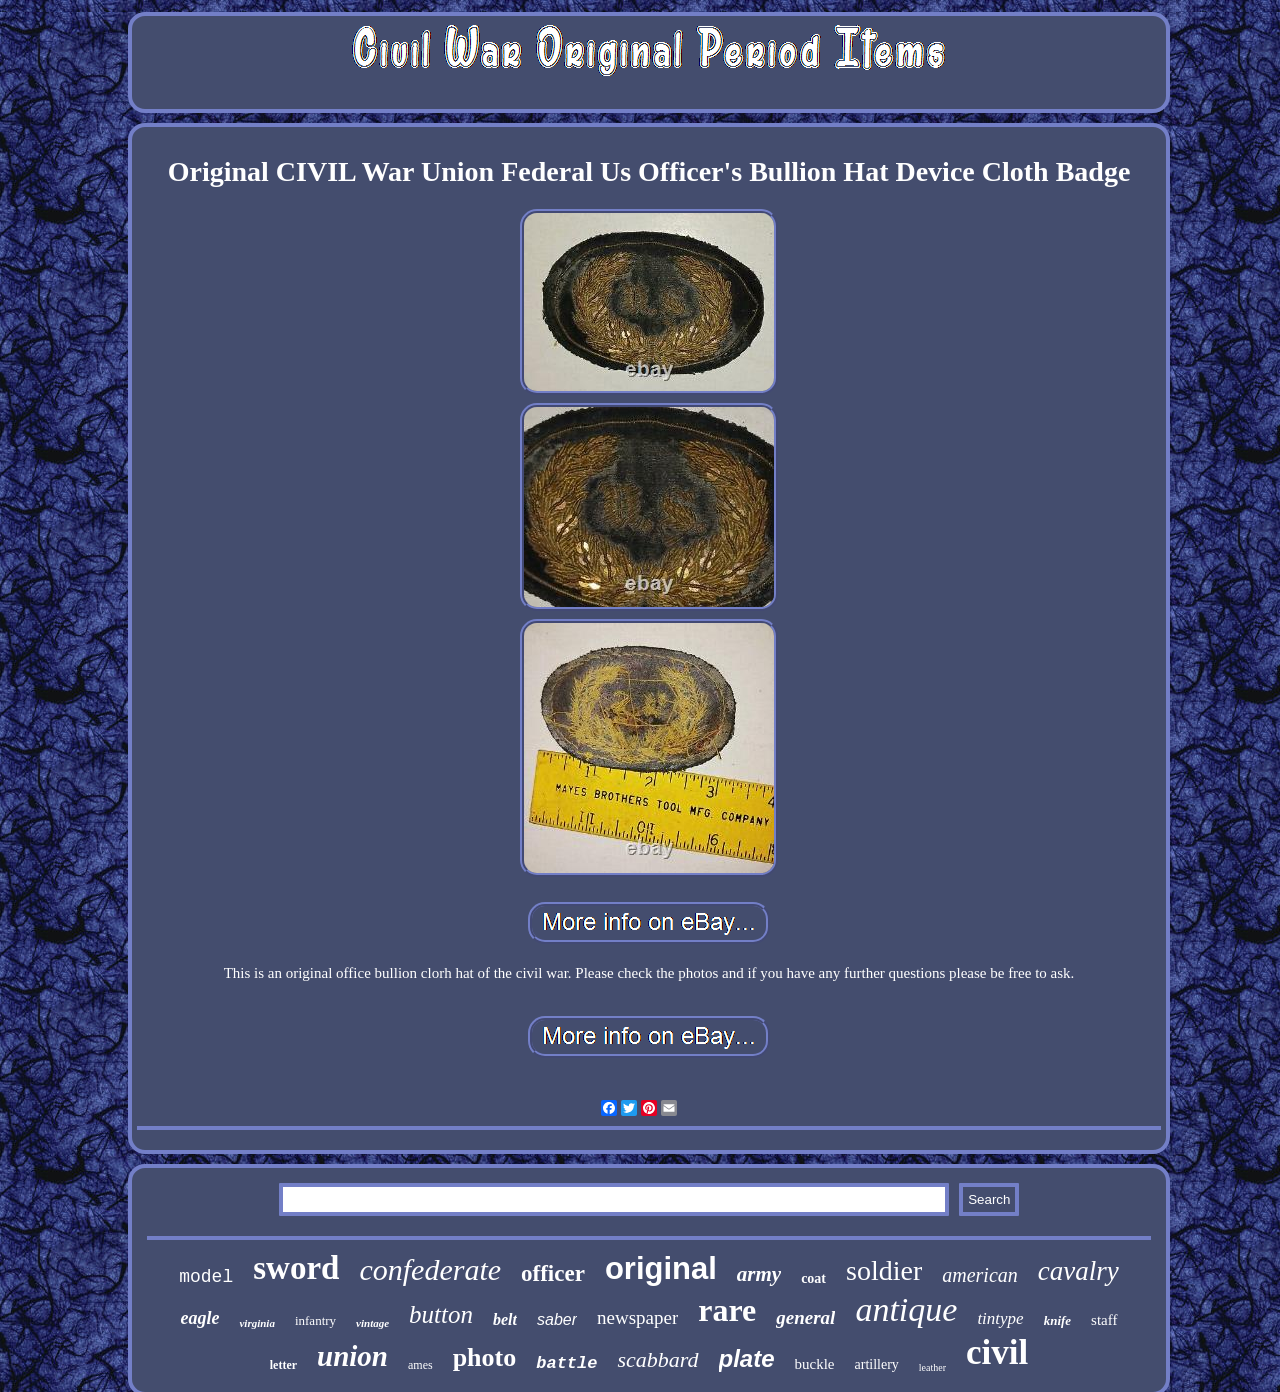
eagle (199, 1318)
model (206, 1277)
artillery (877, 1364)
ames (420, 1365)
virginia (256, 1323)
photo (485, 1357)
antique (906, 1309)
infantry (315, 1320)
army (759, 1274)
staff (1104, 1320)
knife (1057, 1320)
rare (727, 1310)
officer (553, 1273)
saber (557, 1319)
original (661, 1268)
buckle (815, 1364)
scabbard (657, 1359)
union (352, 1356)
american (980, 1275)
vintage (372, 1323)
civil (997, 1352)
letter (283, 1365)
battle (566, 1363)
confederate (430, 1269)
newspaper (637, 1317)
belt (505, 1319)
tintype (1000, 1318)
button (441, 1314)
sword (296, 1268)
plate (747, 1358)
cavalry (1078, 1271)
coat (813, 1278)
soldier (884, 1270)
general (805, 1317)
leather (932, 1367)
